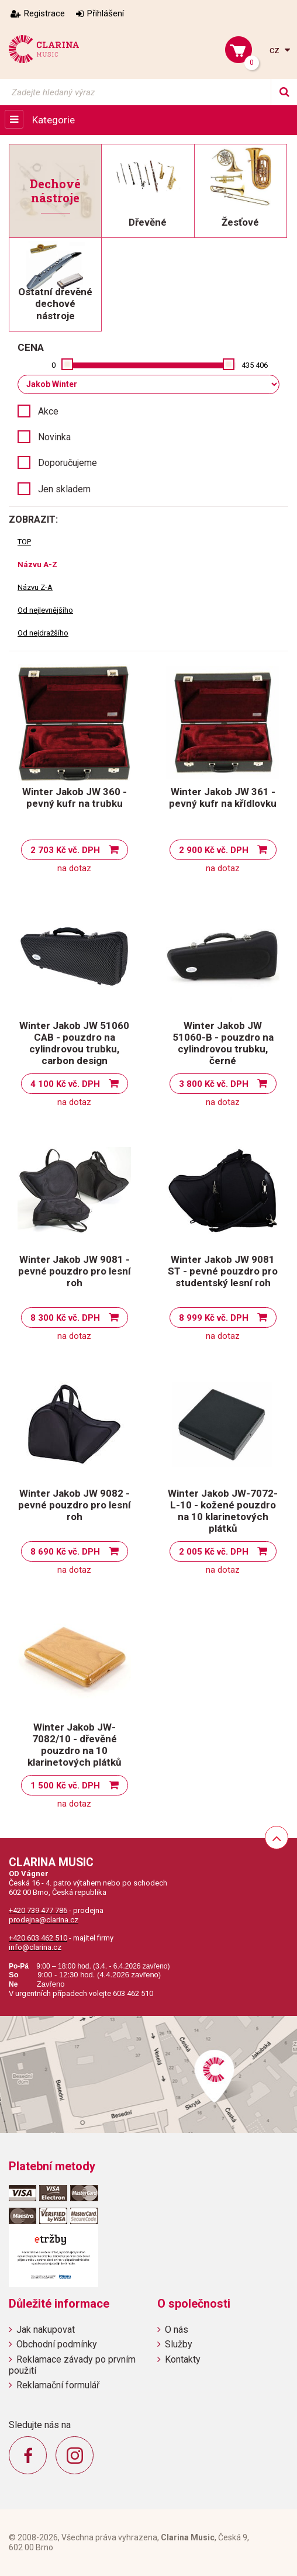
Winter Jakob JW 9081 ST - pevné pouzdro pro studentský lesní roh (223, 1271)
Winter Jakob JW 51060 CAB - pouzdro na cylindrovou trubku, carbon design (74, 1043)
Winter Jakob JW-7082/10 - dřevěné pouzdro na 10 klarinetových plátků (74, 1744)
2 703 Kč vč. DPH (65, 850)
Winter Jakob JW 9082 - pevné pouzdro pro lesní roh (74, 1504)
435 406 (254, 365)
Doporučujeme (67, 462)
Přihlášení (105, 13)
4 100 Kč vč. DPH (65, 1084)
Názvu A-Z (37, 564)
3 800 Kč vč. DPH (213, 1084)
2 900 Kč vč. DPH (213, 850)
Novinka (54, 437)
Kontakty (183, 2359)
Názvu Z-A (35, 587)
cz (276, 50)
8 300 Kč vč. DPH (65, 1318)
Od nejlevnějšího (45, 610)
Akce (48, 411)
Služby (178, 2344)
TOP (24, 541)
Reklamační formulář (57, 2385)
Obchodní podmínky (56, 2344)
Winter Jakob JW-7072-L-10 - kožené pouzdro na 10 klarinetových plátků (223, 1510)
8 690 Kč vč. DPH (65, 1551)
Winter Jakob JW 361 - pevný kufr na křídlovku (223, 797)
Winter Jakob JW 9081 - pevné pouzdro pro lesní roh (74, 1271)
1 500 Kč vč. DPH (65, 1785)
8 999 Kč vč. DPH (213, 1318)
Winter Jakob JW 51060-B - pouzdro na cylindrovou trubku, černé (223, 1043)
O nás (176, 2329)
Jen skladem (64, 489)
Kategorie (53, 120)
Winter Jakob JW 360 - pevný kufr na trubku (74, 797)
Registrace (44, 13)
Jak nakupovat (45, 2329)
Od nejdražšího (43, 633)
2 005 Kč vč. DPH (213, 1551)
